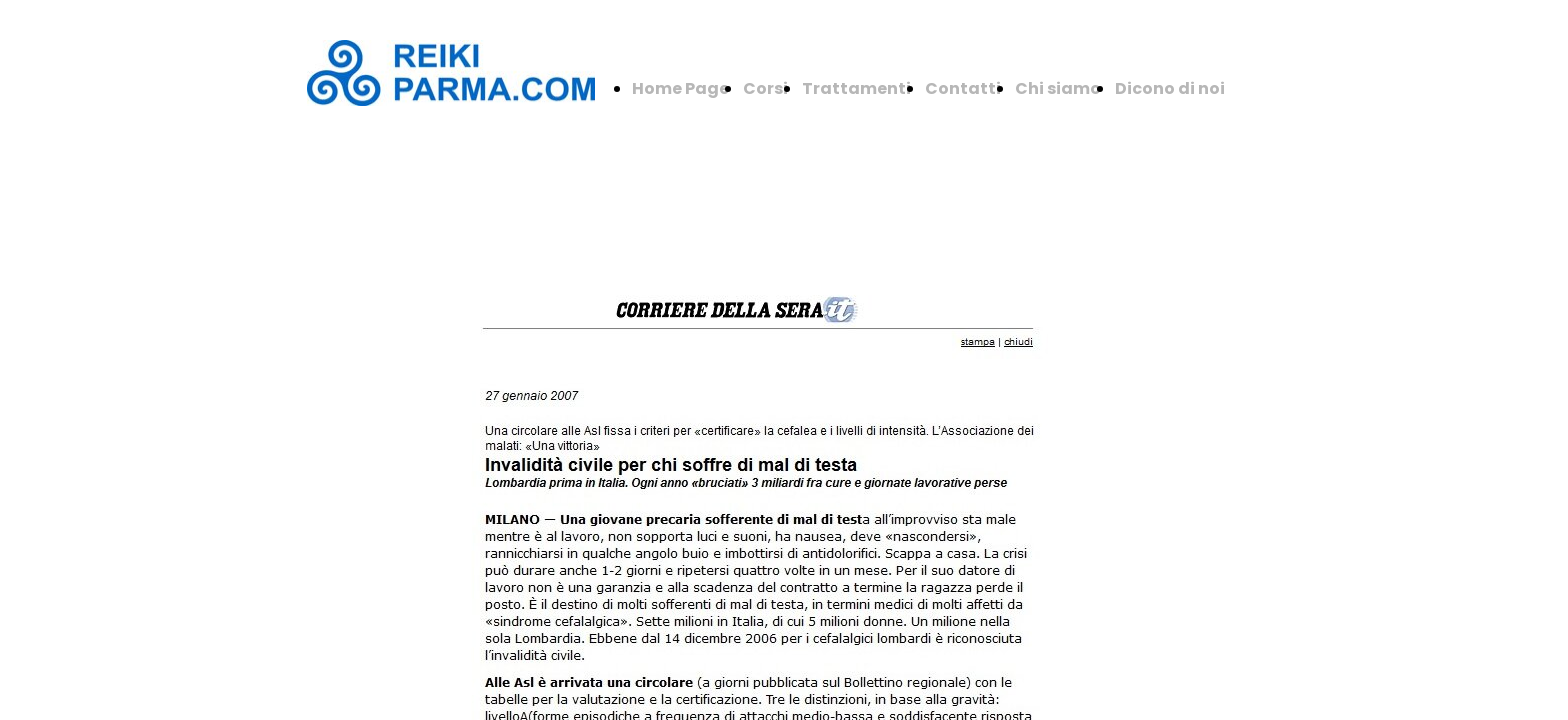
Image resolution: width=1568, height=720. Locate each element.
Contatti (963, 88)
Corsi (765, 88)
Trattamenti (856, 88)
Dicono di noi (1170, 88)
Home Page (680, 88)
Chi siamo (1058, 88)
